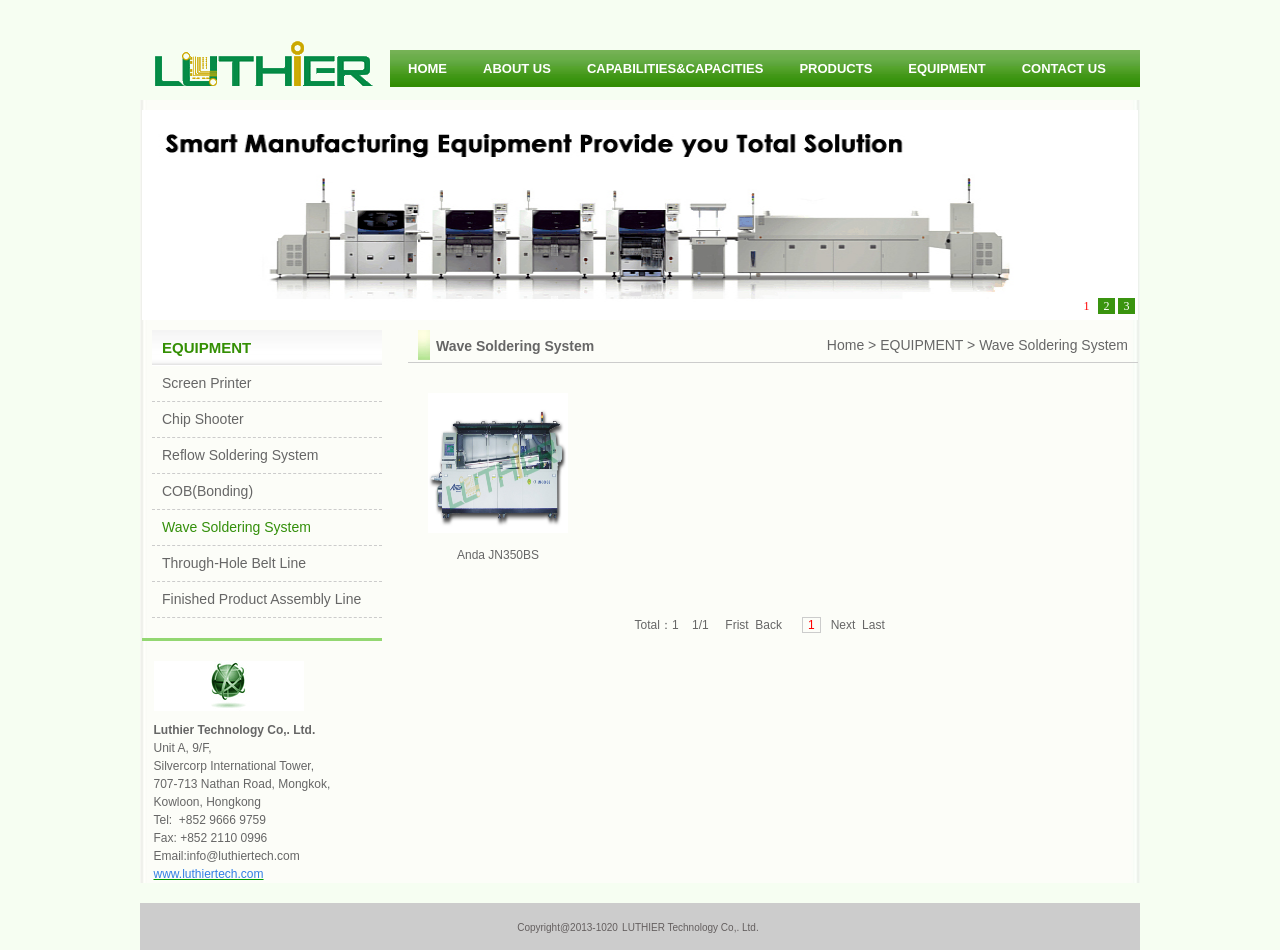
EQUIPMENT (946, 68)
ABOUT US (517, 68)
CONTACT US (1064, 68)
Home (845, 345)
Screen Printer (206, 383)
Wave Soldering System (236, 527)
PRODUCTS (835, 68)
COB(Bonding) (207, 491)
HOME (427, 68)
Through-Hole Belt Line (234, 563)
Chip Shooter (203, 419)
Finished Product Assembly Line (261, 599)
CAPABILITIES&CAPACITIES (675, 68)
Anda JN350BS (498, 477)
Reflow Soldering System (240, 455)
